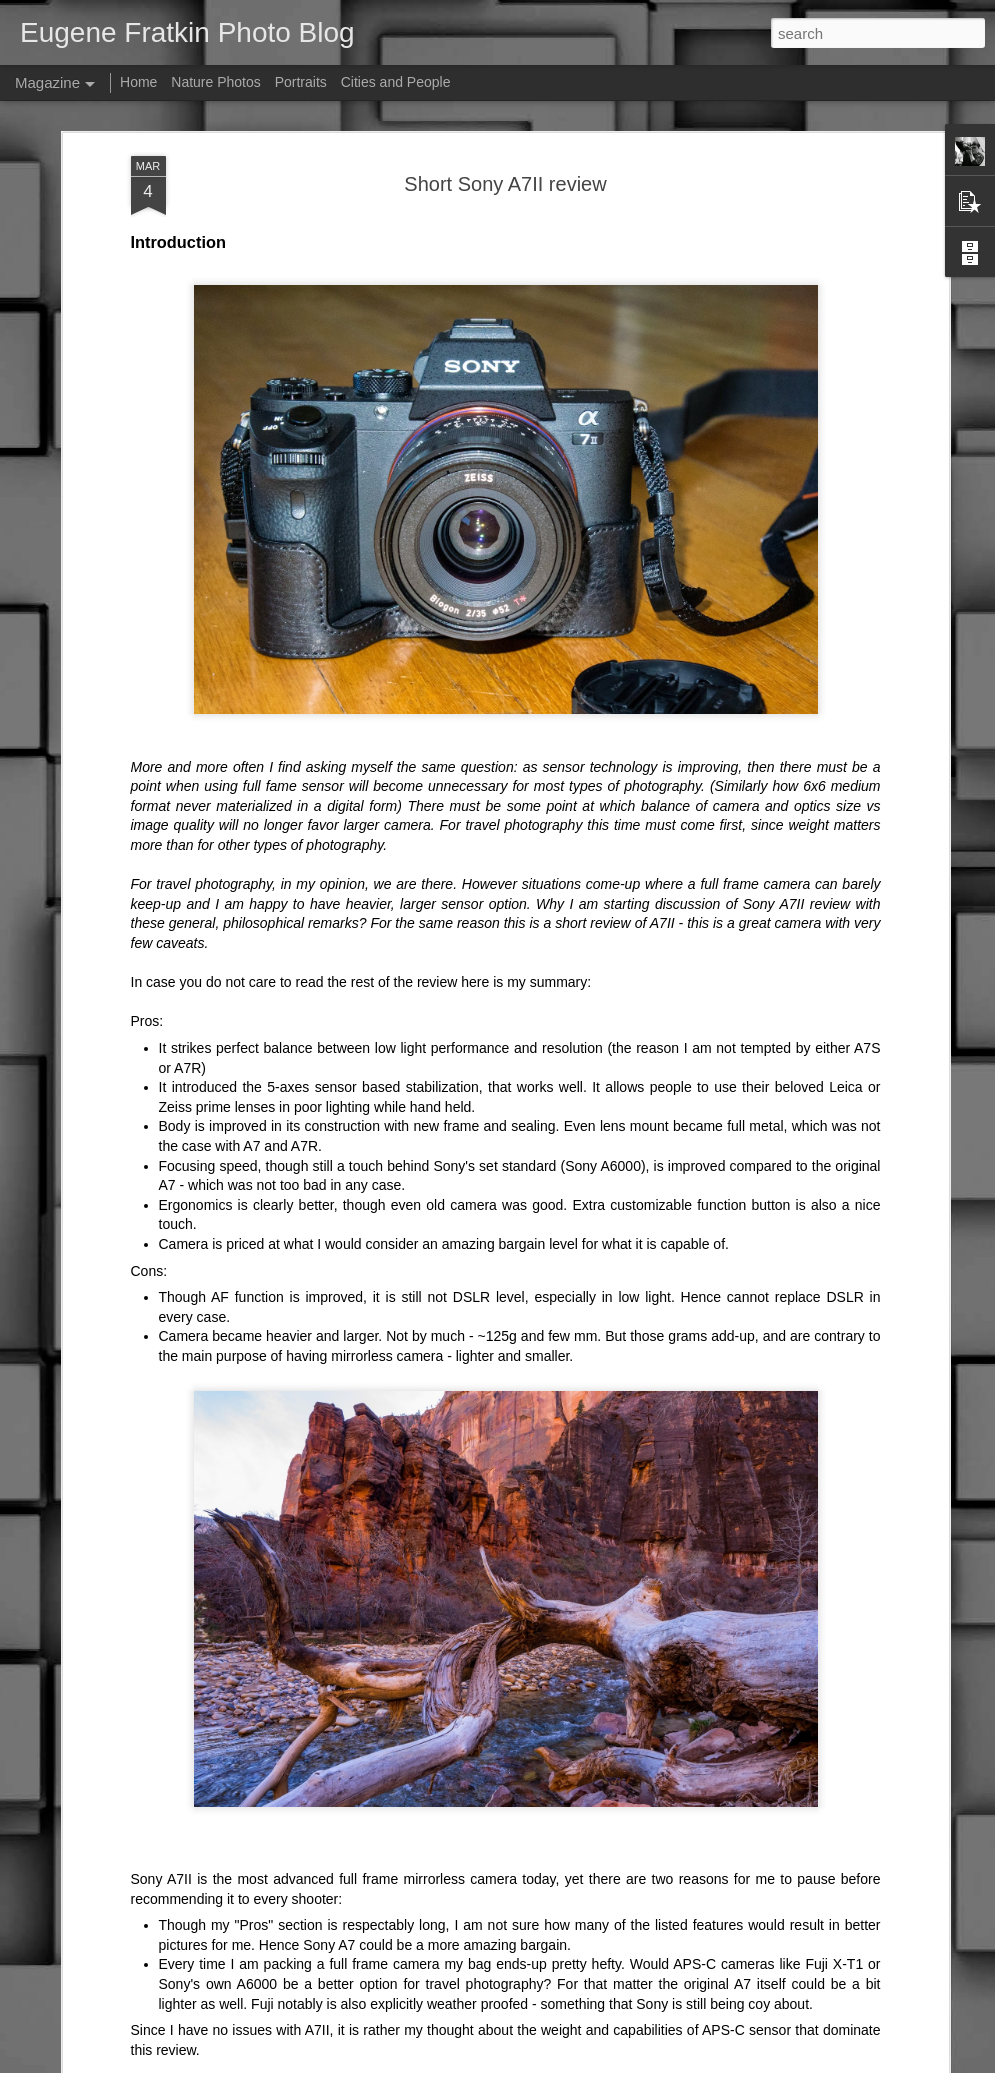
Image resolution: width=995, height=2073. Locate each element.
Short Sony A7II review (505, 170)
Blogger (617, 2062)
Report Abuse (676, 2062)
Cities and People (396, 82)
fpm (523, 2062)
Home (138, 82)
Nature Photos (216, 82)
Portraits (301, 82)
